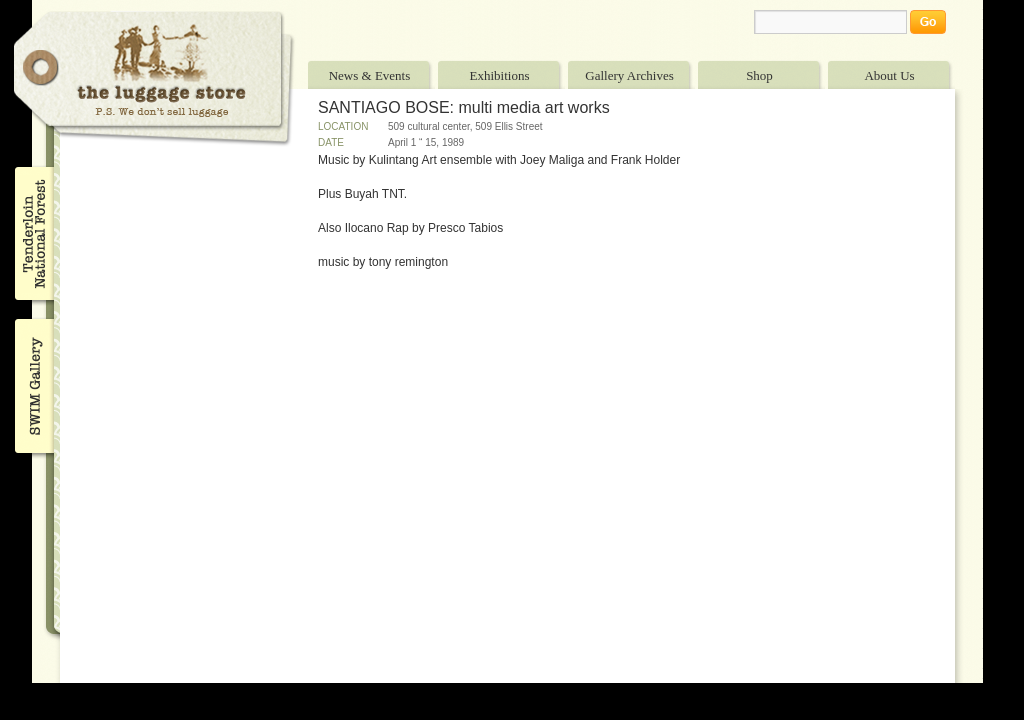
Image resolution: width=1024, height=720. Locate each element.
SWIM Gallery (32, 383)
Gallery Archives (629, 75)
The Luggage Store (154, 78)
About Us (889, 75)
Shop (759, 75)
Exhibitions (500, 75)
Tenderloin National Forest (32, 233)
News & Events (370, 75)
